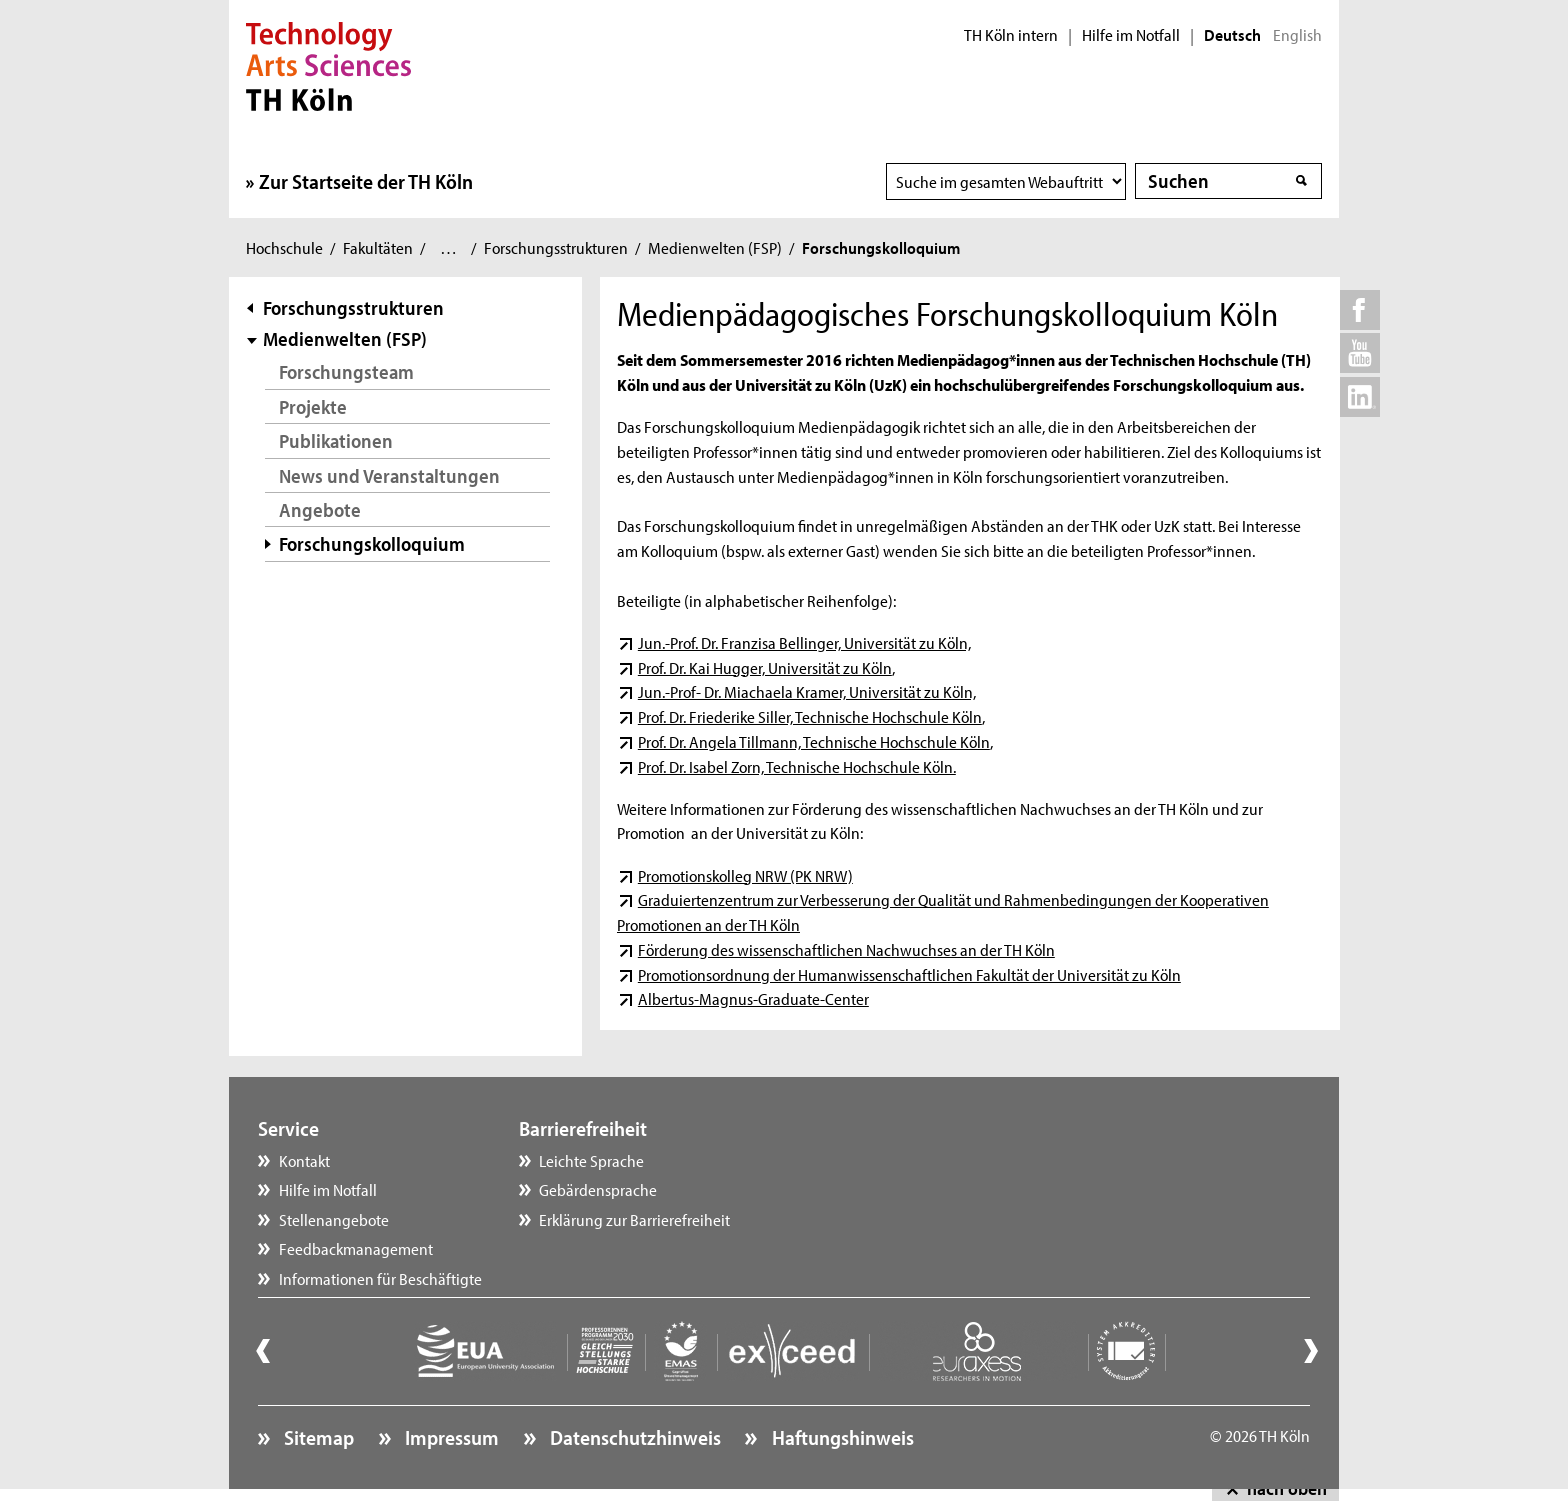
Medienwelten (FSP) (715, 247)
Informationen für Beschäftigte (380, 1278)
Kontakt (304, 1160)
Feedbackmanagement (356, 1248)
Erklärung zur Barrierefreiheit (634, 1219)
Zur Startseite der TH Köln (366, 181)
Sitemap (317, 1437)
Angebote (320, 509)
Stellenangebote (334, 1219)
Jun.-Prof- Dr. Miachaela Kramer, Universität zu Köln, (807, 691)
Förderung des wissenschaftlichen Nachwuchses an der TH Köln (846, 949)
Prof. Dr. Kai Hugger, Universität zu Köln (765, 667)
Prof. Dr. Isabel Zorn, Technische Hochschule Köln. (797, 766)
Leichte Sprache (591, 1160)
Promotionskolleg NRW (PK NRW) (745, 875)
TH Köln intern (1011, 35)
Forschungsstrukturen (556, 247)
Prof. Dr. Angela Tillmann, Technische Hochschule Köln (814, 741)
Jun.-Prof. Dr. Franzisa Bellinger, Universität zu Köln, (804, 642)
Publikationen (336, 440)
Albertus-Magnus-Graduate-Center (753, 998)
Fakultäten (378, 247)
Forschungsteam (346, 371)
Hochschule (284, 247)
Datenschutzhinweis (633, 1437)
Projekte (313, 406)
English (1297, 35)
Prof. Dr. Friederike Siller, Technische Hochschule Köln (810, 716)
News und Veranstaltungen (389, 475)
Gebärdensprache (598, 1189)
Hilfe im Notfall (1131, 35)
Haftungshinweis (841, 1437)
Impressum (450, 1437)
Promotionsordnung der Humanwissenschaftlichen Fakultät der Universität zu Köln (909, 974)
